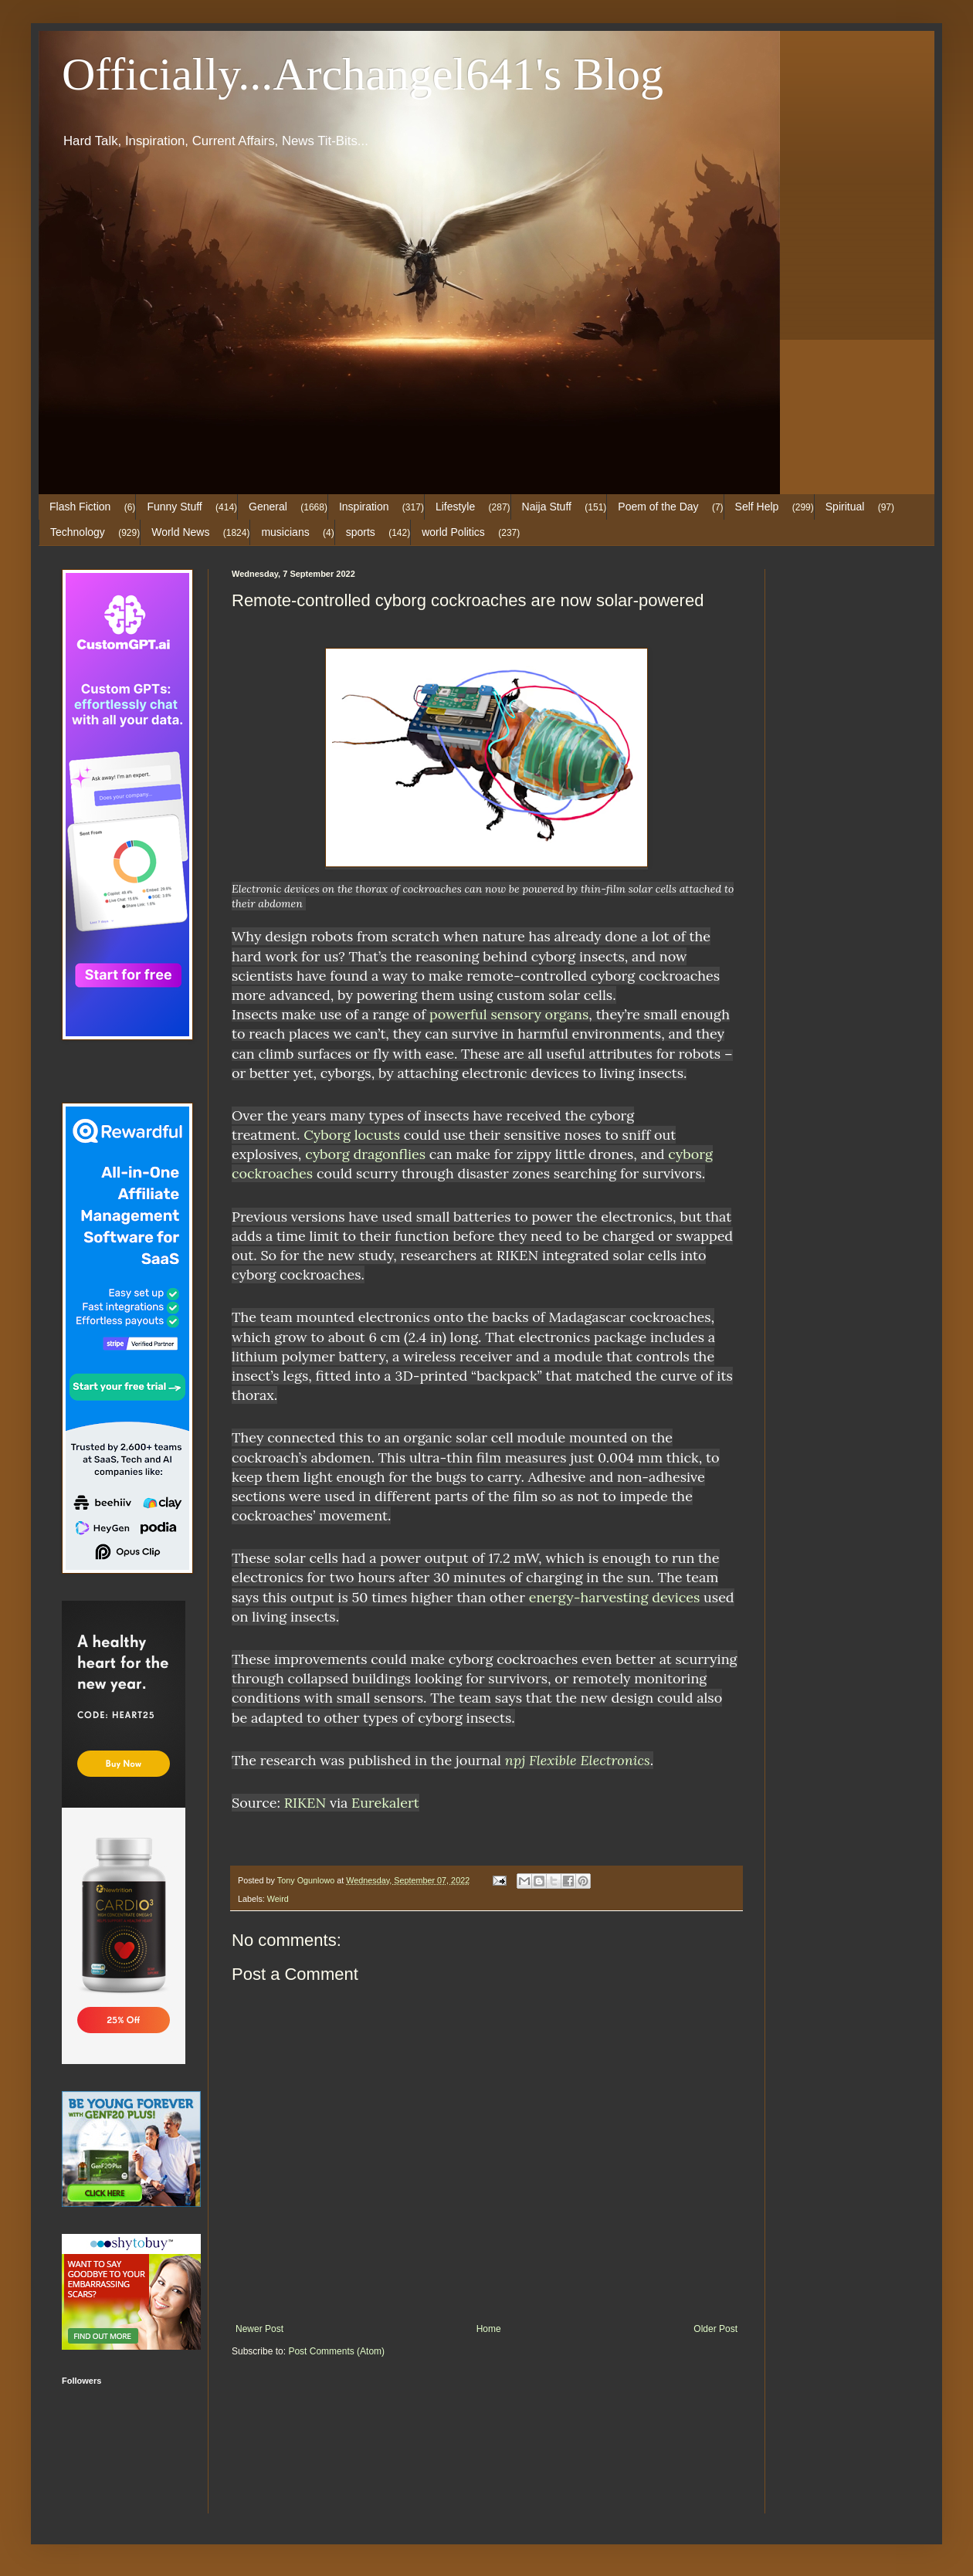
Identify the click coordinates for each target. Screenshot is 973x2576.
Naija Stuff (546, 506)
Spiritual (845, 506)
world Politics (453, 532)
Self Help (757, 506)
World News (180, 532)
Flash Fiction (79, 506)
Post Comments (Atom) (336, 2351)
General (268, 506)
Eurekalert (385, 1803)
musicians (285, 532)
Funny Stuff (174, 506)
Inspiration (364, 506)
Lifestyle (455, 506)
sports (360, 532)
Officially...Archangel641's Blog (362, 74)
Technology (77, 532)
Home (488, 2328)
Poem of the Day (658, 506)
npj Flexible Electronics (577, 1760)
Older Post (715, 2328)
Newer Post (259, 2328)
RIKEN (305, 1803)
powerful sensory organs (508, 1014)
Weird (278, 1898)
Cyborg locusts (351, 1135)
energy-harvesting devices (614, 1597)
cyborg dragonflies (365, 1154)
